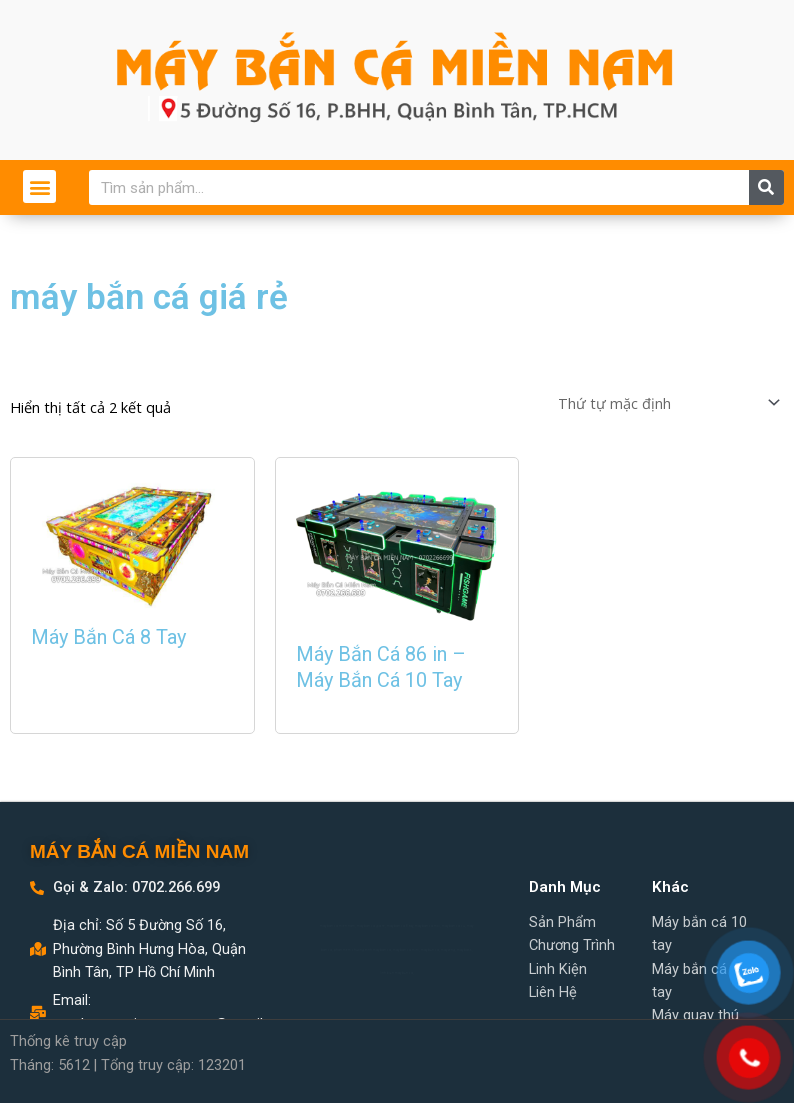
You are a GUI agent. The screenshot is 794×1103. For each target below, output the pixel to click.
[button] (39, 186)
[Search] (766, 187)
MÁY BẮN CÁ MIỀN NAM (139, 851)
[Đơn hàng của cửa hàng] (667, 401)
